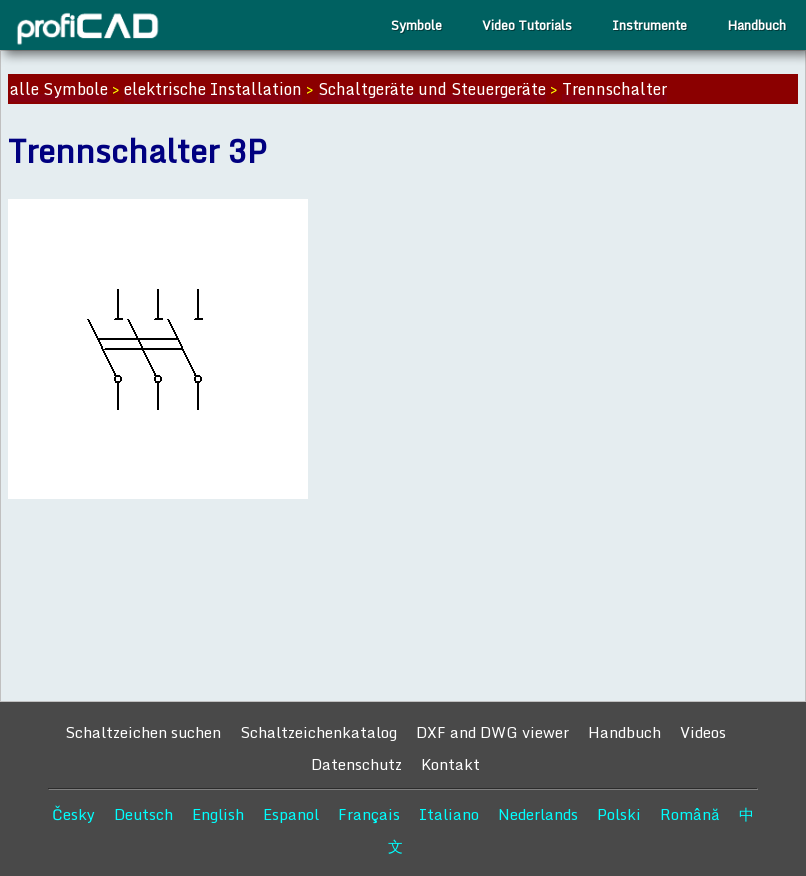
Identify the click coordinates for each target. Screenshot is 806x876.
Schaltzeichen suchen (143, 732)
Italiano (449, 814)
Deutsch (143, 814)
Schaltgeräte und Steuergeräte (432, 89)
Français (369, 814)
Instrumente (649, 25)
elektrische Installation (213, 89)
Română (690, 814)
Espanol (291, 814)
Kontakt (450, 764)
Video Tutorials (527, 25)
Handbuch (756, 25)
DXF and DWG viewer (492, 732)
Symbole (416, 25)
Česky (73, 814)
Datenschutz (356, 764)
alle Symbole (59, 89)
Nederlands (538, 814)
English (218, 814)
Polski (619, 814)
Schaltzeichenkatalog (318, 732)
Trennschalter (614, 89)
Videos (703, 732)
